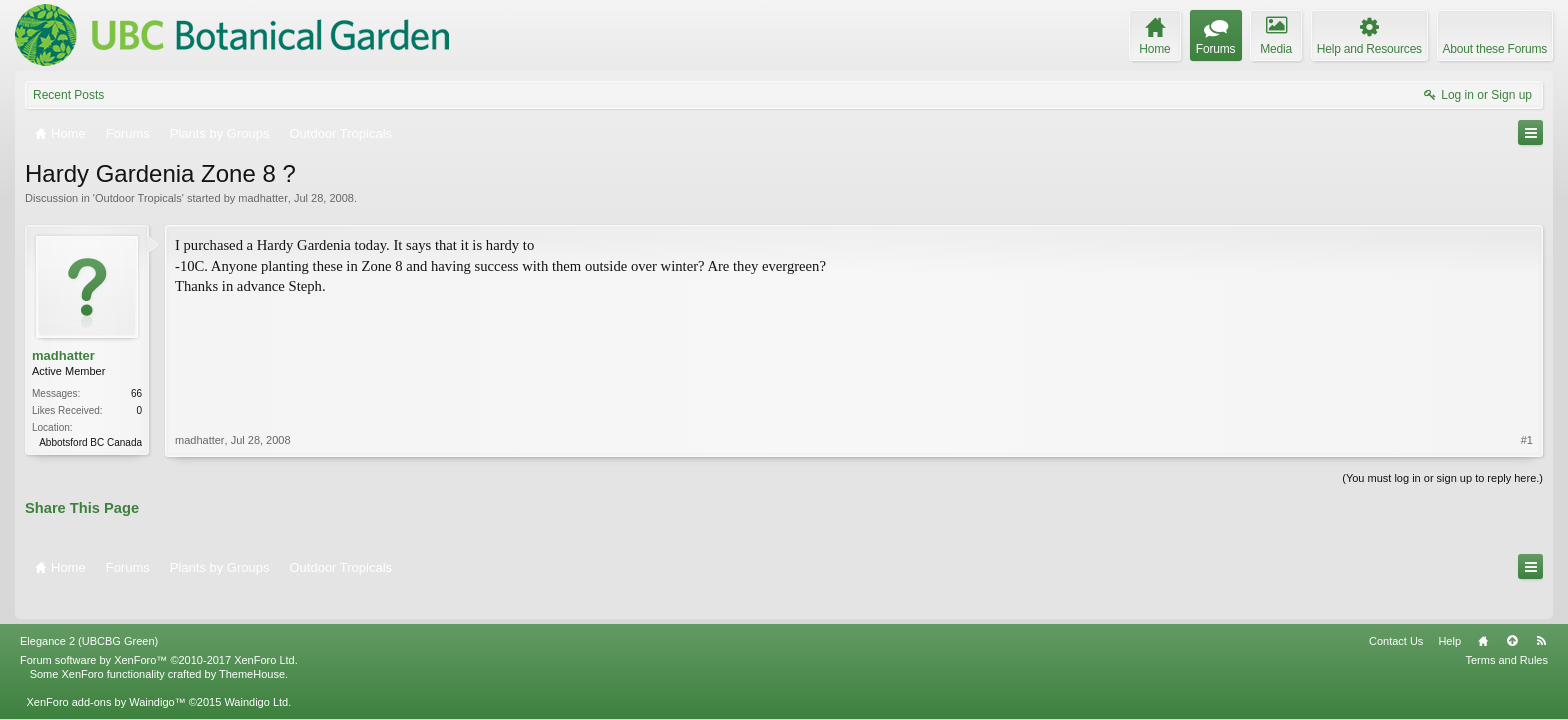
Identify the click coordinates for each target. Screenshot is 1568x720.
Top (1512, 613)
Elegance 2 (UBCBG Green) (89, 613)
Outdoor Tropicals (138, 198)
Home (1483, 613)
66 (136, 393)
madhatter (263, 198)
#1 (1527, 354)
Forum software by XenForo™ (159, 632)
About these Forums (1495, 49)
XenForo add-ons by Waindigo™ (105, 674)
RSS (1541, 613)
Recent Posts (68, 95)
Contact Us (1396, 613)
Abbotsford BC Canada (90, 442)
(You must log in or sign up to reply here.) (1442, 476)
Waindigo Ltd (256, 674)
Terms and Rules (1506, 632)
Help (1449, 613)
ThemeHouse (252, 646)
